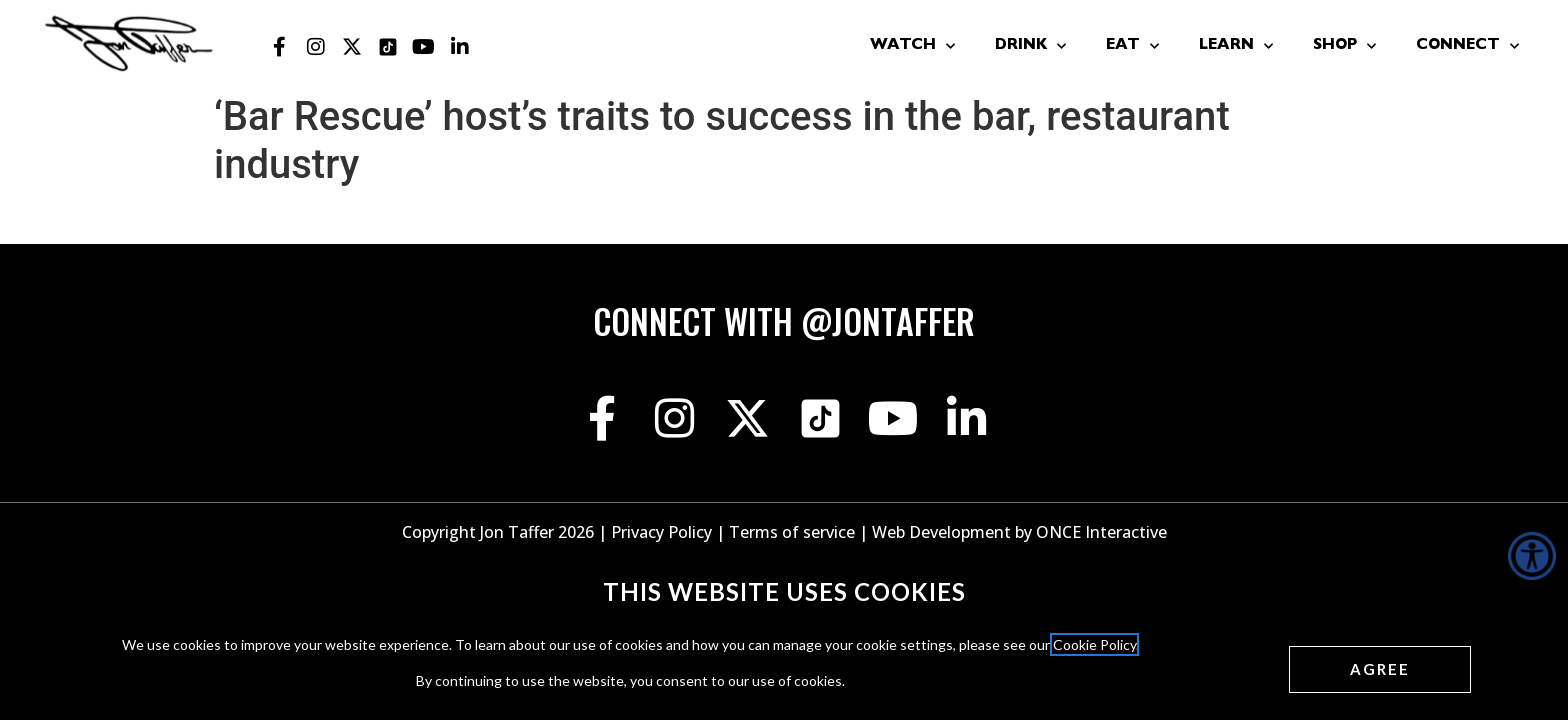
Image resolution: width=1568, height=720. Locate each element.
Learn (1236, 46)
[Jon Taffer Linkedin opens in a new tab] (460, 47)
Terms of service (792, 532)
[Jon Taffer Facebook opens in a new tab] (280, 47)
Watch (912, 46)
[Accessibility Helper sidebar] (1532, 556)
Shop (1344, 46)
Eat (1132, 46)
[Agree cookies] (1380, 669)
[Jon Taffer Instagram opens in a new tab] (316, 47)
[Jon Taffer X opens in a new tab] (352, 47)
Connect (1467, 46)
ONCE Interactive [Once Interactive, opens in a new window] (1101, 532)
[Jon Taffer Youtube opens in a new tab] (424, 47)
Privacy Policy (661, 532)
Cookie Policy (1094, 644)
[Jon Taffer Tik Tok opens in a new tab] (388, 47)
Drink (1030, 46)
